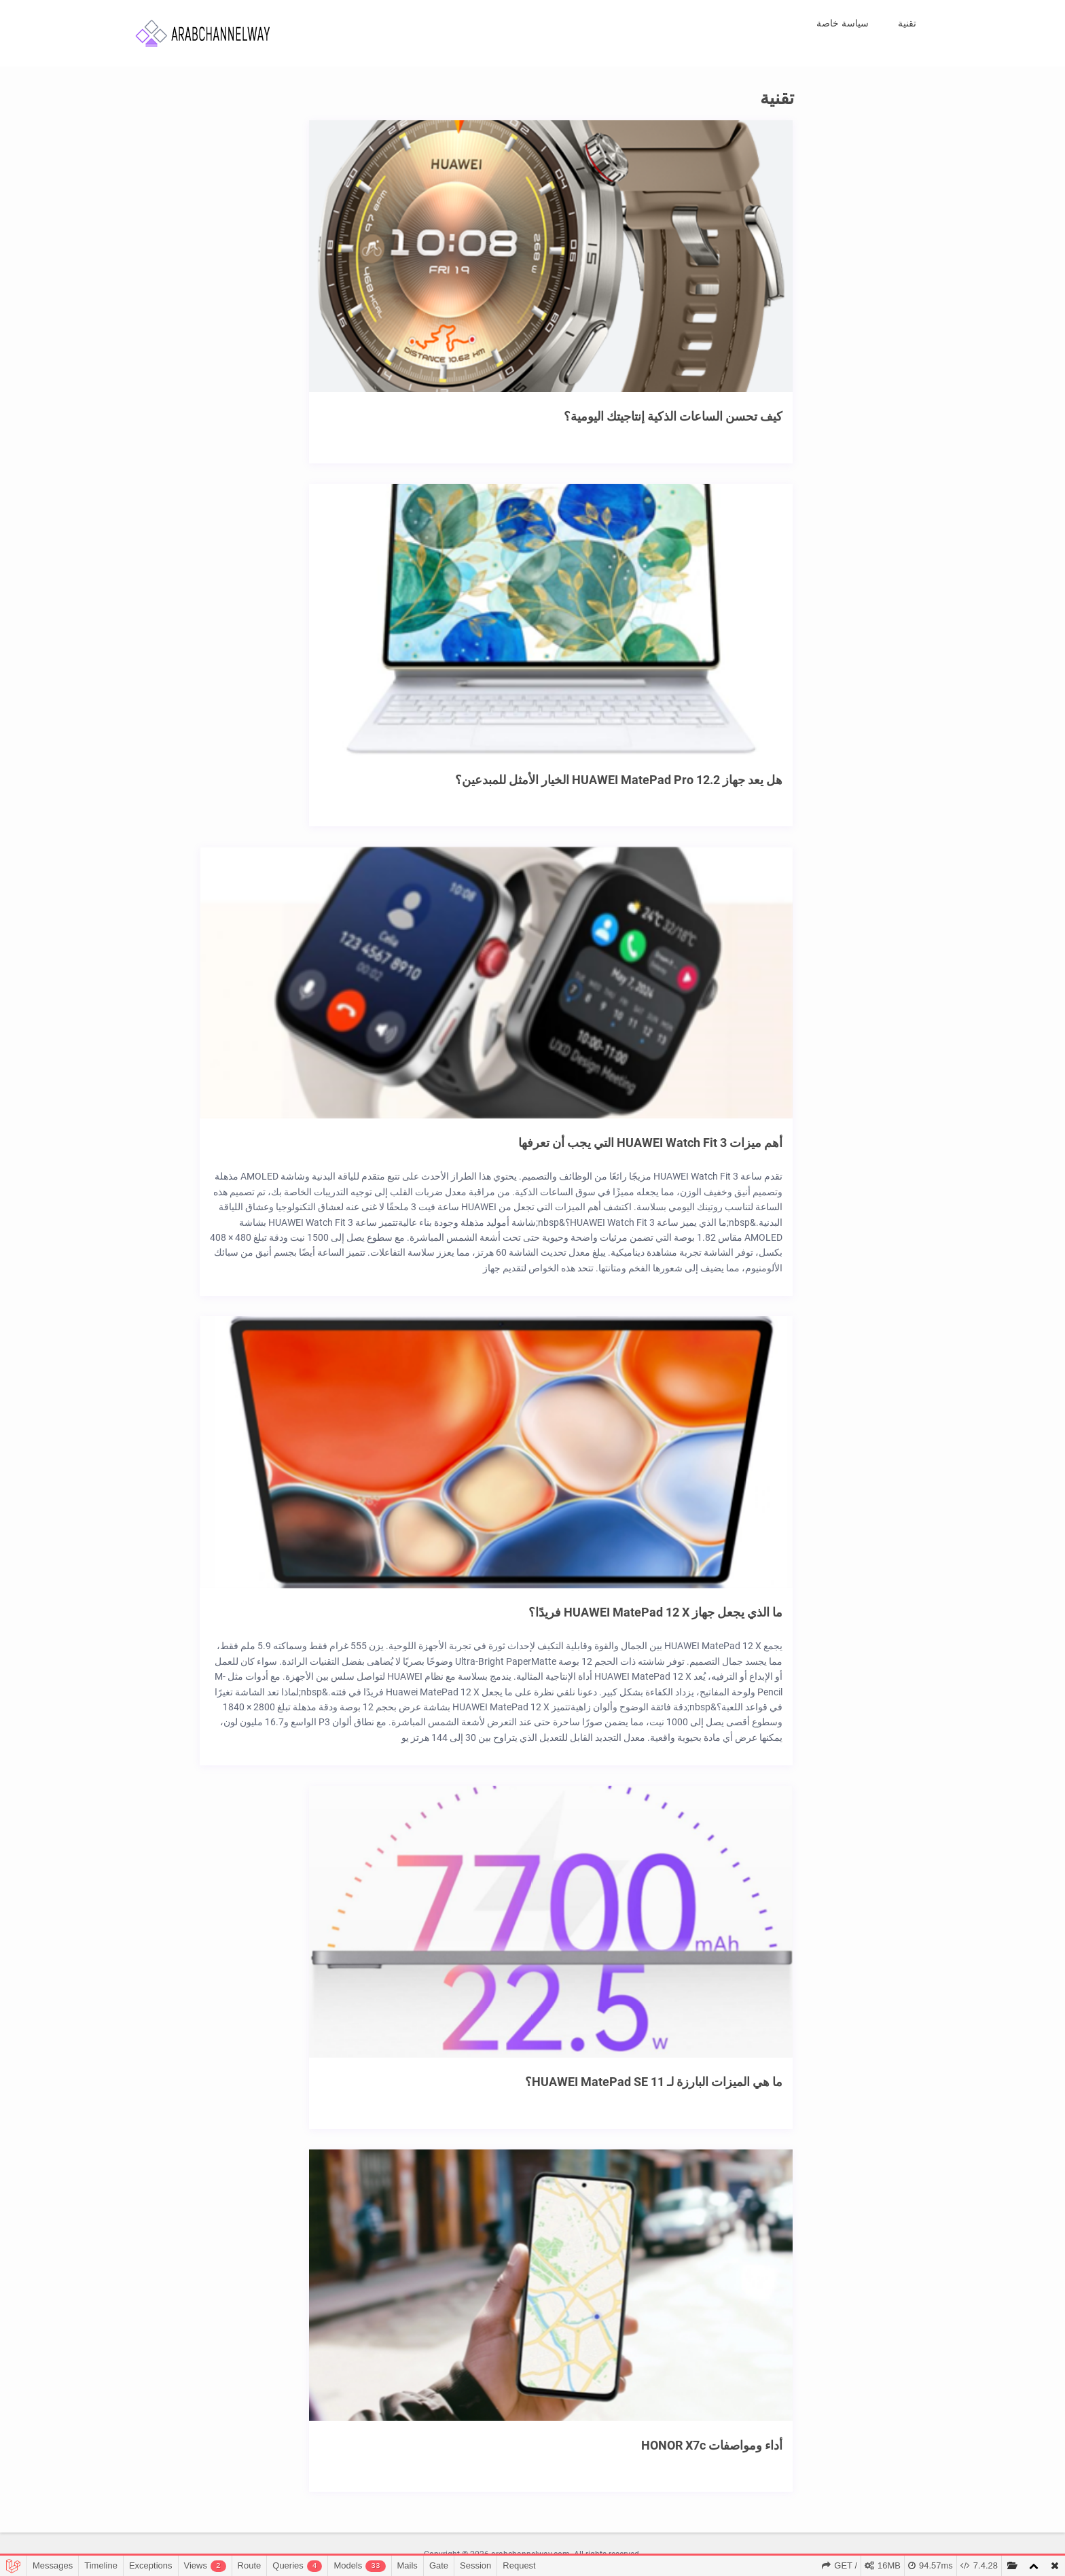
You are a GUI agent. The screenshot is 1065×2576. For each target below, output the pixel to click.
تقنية (907, 23)
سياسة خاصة (842, 23)
